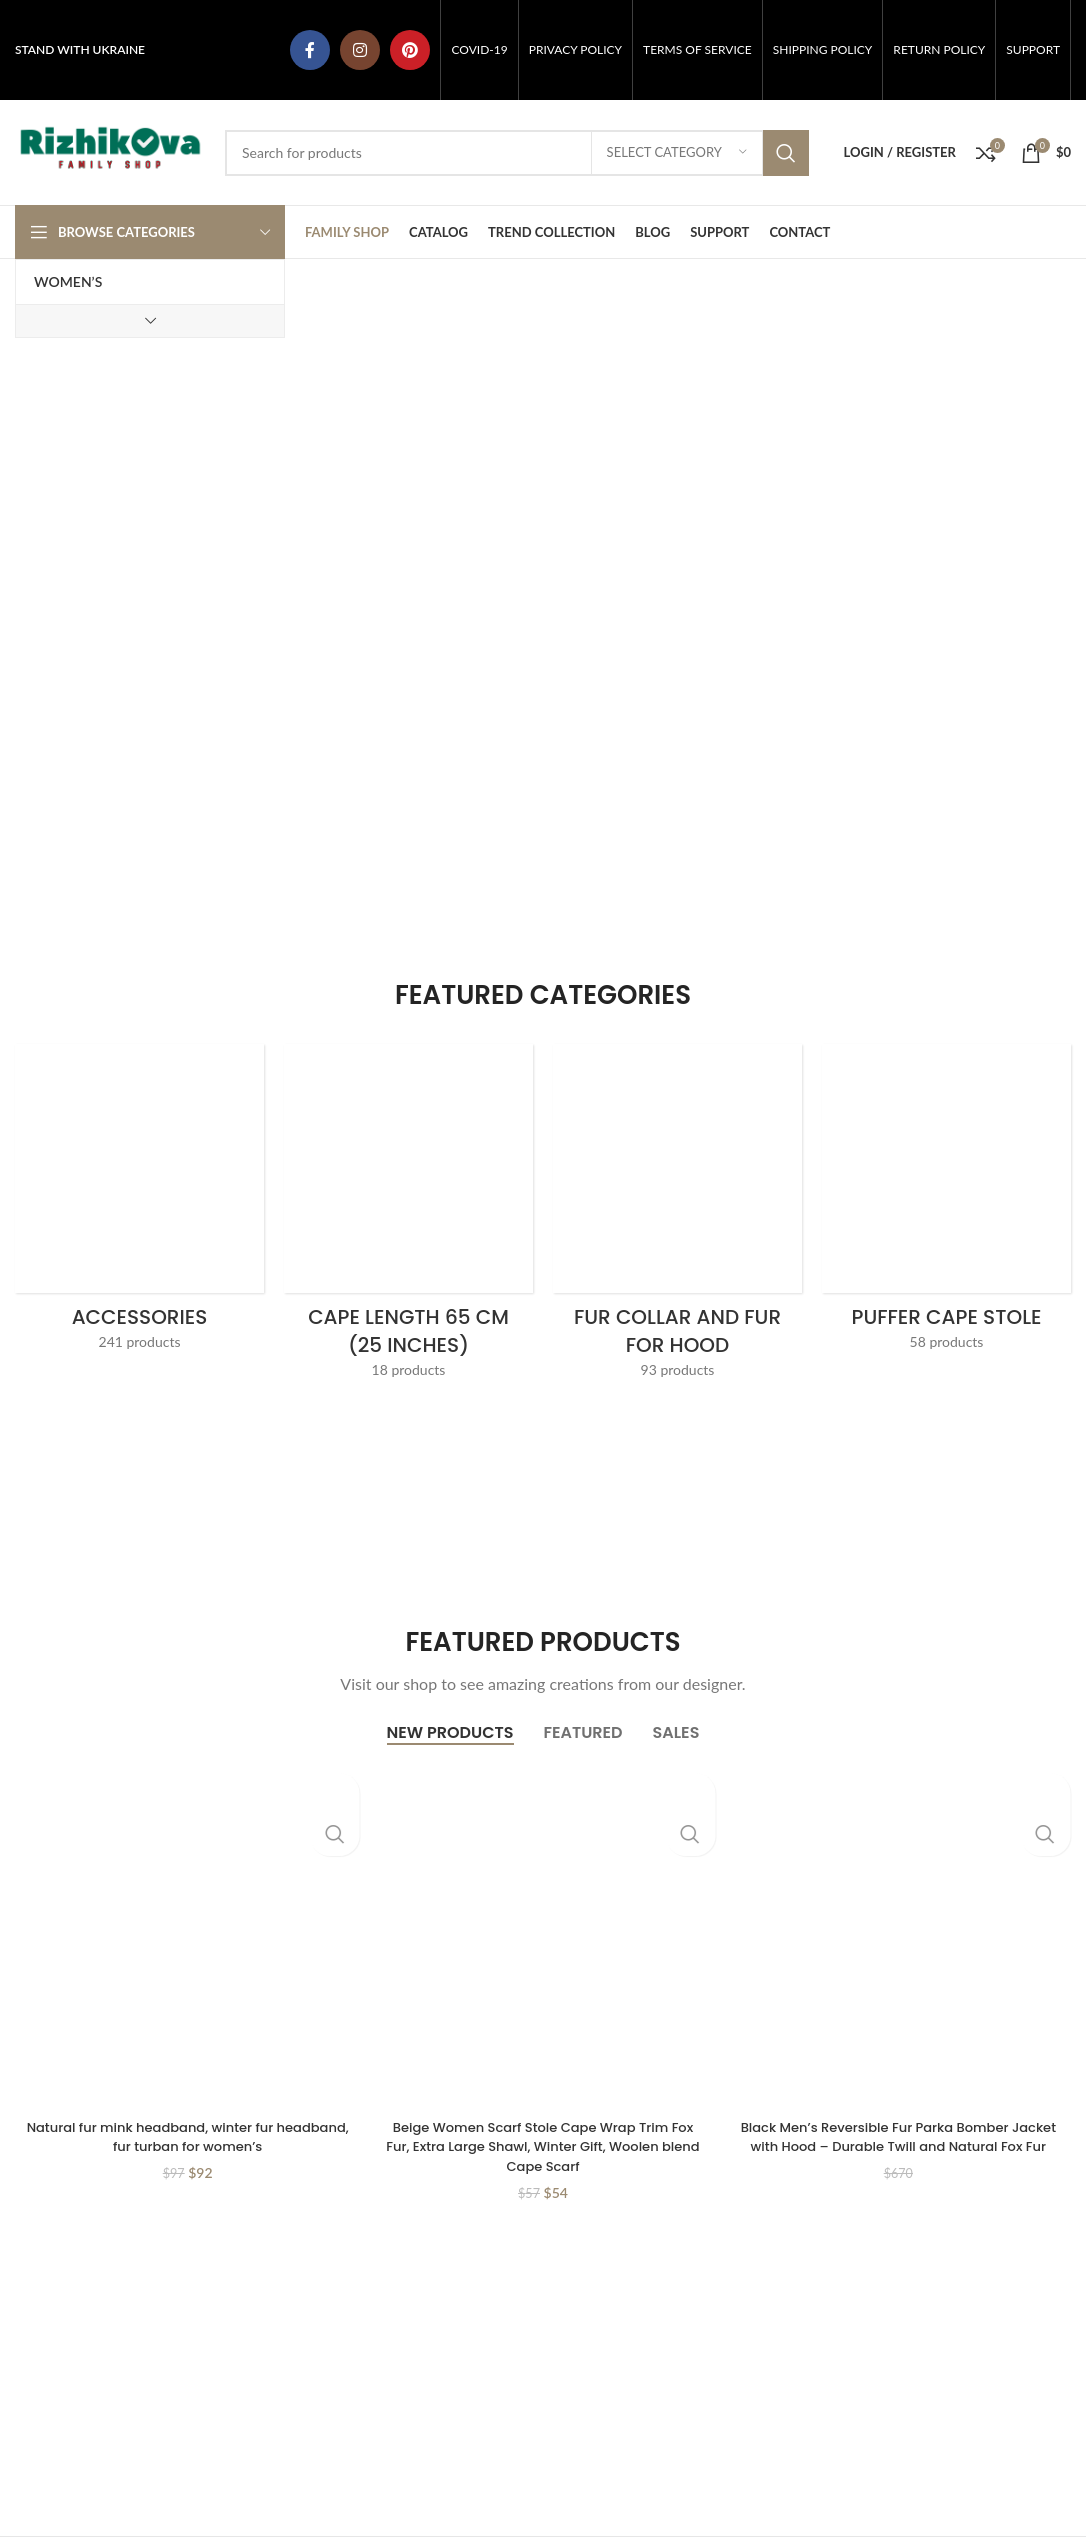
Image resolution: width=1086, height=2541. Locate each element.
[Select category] (677, 153)
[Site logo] (110, 150)
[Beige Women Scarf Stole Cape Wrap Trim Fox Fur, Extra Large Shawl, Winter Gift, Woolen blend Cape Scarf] (542, 1935)
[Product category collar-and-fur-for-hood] (677, 1217)
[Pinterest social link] (410, 50)
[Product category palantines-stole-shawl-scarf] (946, 1203)
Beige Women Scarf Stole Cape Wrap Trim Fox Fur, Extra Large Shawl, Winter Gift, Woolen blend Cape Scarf (543, 2146)
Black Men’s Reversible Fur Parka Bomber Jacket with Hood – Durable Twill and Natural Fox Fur (898, 2146)
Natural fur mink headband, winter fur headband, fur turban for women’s (187, 2137)
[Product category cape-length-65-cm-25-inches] (408, 1217)
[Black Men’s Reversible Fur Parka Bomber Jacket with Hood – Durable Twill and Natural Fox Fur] (898, 1935)
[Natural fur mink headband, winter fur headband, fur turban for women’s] (187, 1935)
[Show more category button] (150, 321)
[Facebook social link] (310, 50)
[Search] (517, 153)
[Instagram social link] (360, 50)
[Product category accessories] (139, 1203)
